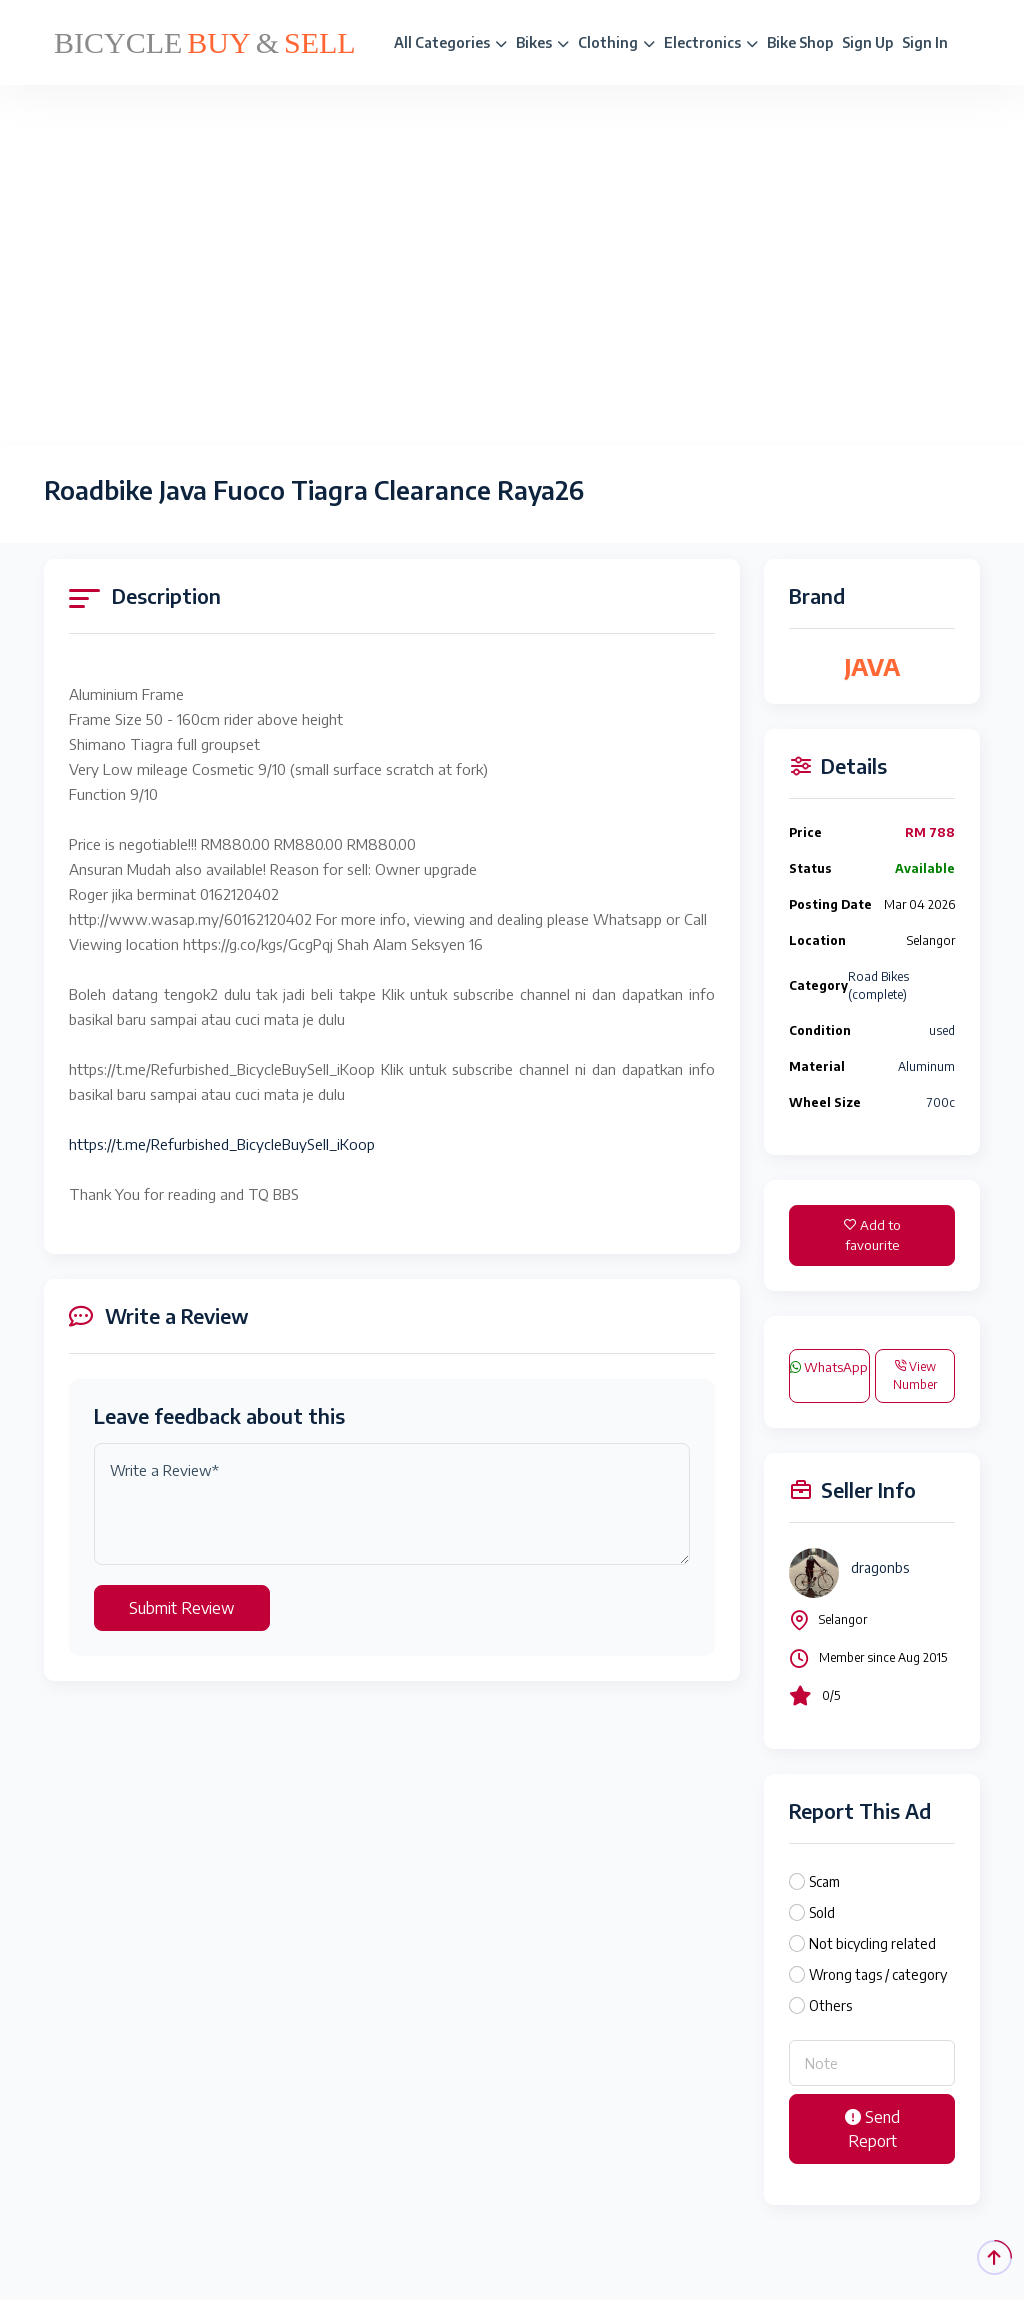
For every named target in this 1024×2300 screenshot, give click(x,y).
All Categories (450, 42)
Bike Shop (800, 42)
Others (830, 2005)
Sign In (925, 42)
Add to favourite (872, 1235)
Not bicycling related (872, 1943)
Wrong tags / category (878, 1974)
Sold (822, 1912)
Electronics (711, 42)
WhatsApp (829, 1367)
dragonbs (880, 1567)
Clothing (616, 42)
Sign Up (867, 42)
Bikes (542, 42)
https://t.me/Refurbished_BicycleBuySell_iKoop (222, 1144)
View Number (915, 1375)
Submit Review (182, 1608)
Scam (824, 1881)
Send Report (872, 2129)
